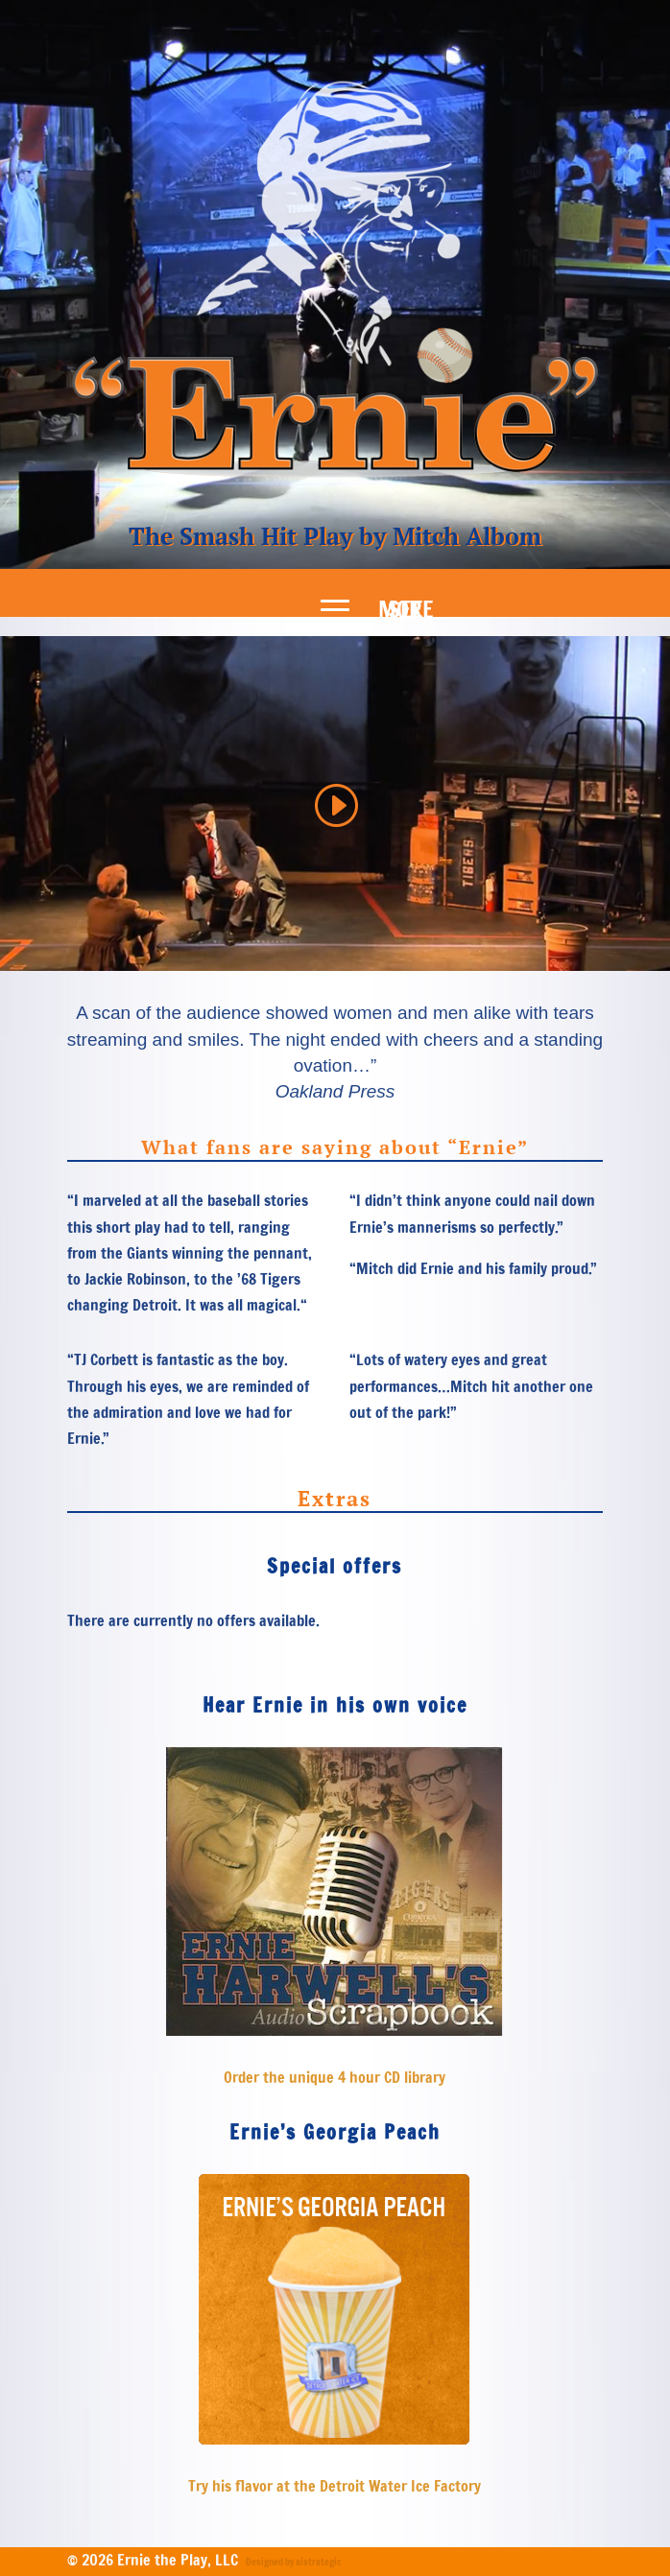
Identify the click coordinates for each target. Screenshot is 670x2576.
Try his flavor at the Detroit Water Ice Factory (334, 2485)
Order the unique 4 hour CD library (334, 2077)
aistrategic (318, 2561)
